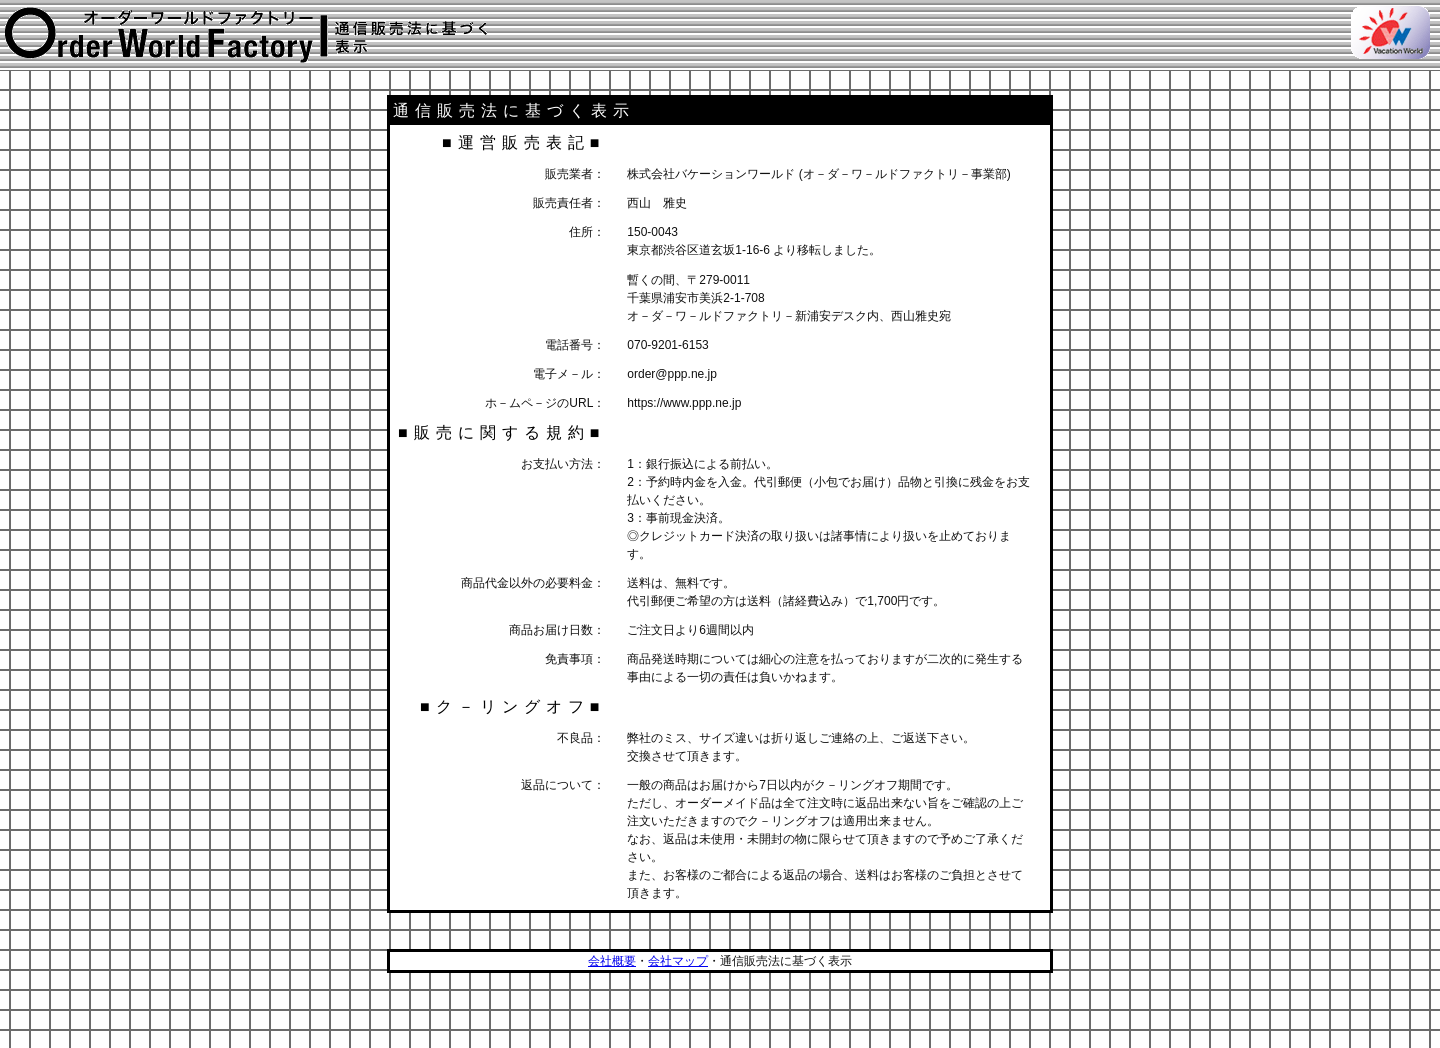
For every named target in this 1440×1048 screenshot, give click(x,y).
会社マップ (678, 961)
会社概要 (612, 961)
